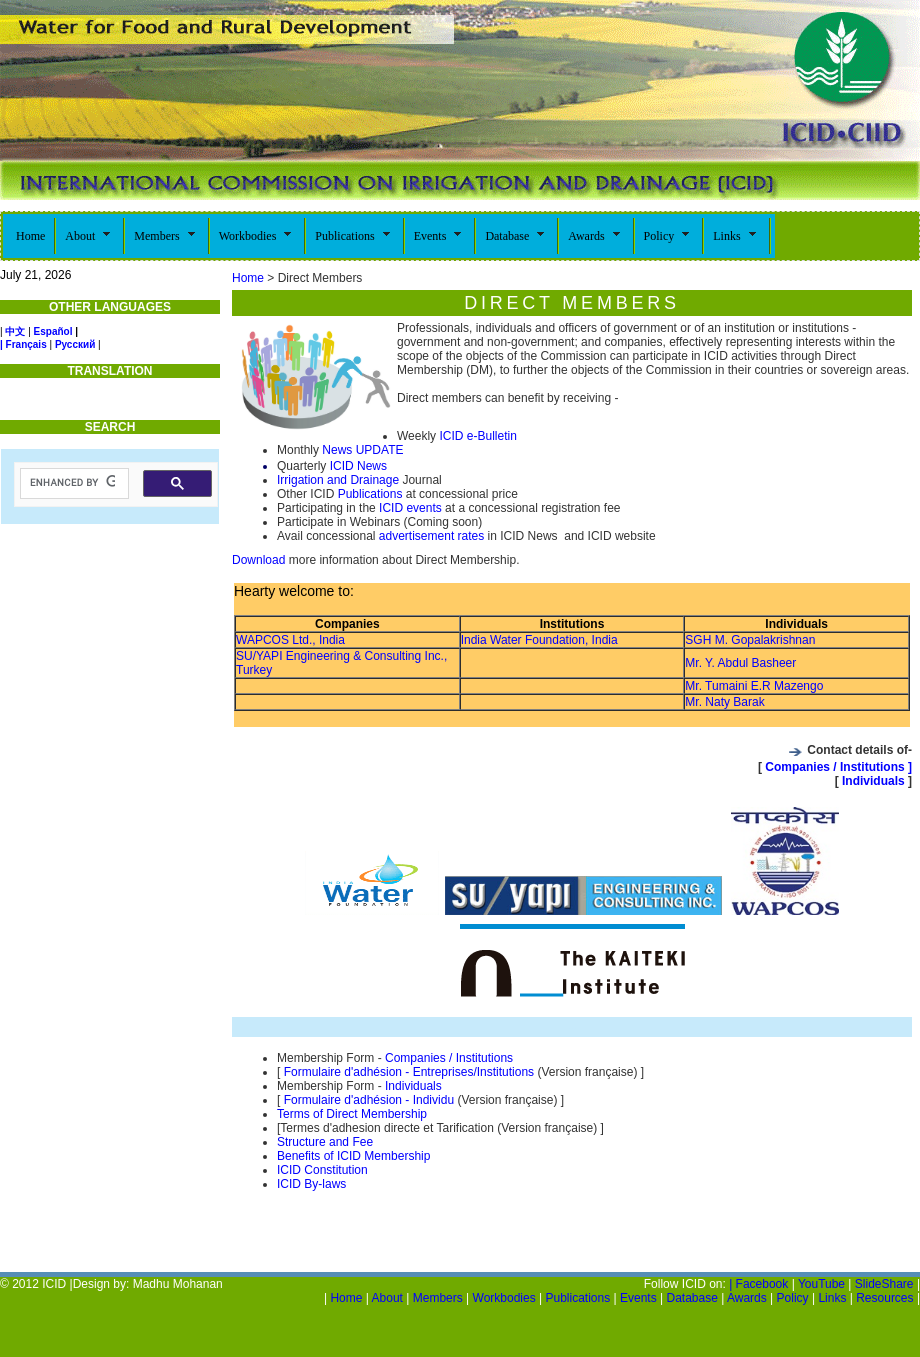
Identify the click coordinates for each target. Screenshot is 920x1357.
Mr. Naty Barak (724, 702)
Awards (747, 1298)
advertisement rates (431, 536)
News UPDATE (362, 450)
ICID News (356, 466)
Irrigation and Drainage (338, 480)
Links (832, 1298)
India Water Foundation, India (539, 640)
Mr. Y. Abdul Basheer (740, 663)
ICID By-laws (311, 1184)
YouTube (821, 1284)
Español (53, 331)
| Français (23, 344)
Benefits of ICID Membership (353, 1156)
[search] (72, 483)
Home (248, 278)
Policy (793, 1298)
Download (258, 560)
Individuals (875, 781)
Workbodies (504, 1298)
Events (638, 1298)
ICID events (410, 508)
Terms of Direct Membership (352, 1114)
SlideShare (884, 1284)
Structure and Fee (325, 1142)
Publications (370, 494)
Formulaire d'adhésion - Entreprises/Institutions (409, 1072)
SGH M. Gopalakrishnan (750, 640)
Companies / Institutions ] (837, 767)
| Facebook (758, 1284)
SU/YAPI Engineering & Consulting (330, 656)
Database (691, 1298)
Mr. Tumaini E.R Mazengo (754, 686)
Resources (884, 1298)
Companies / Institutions (449, 1058)
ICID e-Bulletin (477, 436)
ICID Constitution (322, 1170)
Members (438, 1298)
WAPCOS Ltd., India (290, 640)
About (387, 1298)
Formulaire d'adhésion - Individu (369, 1100)
